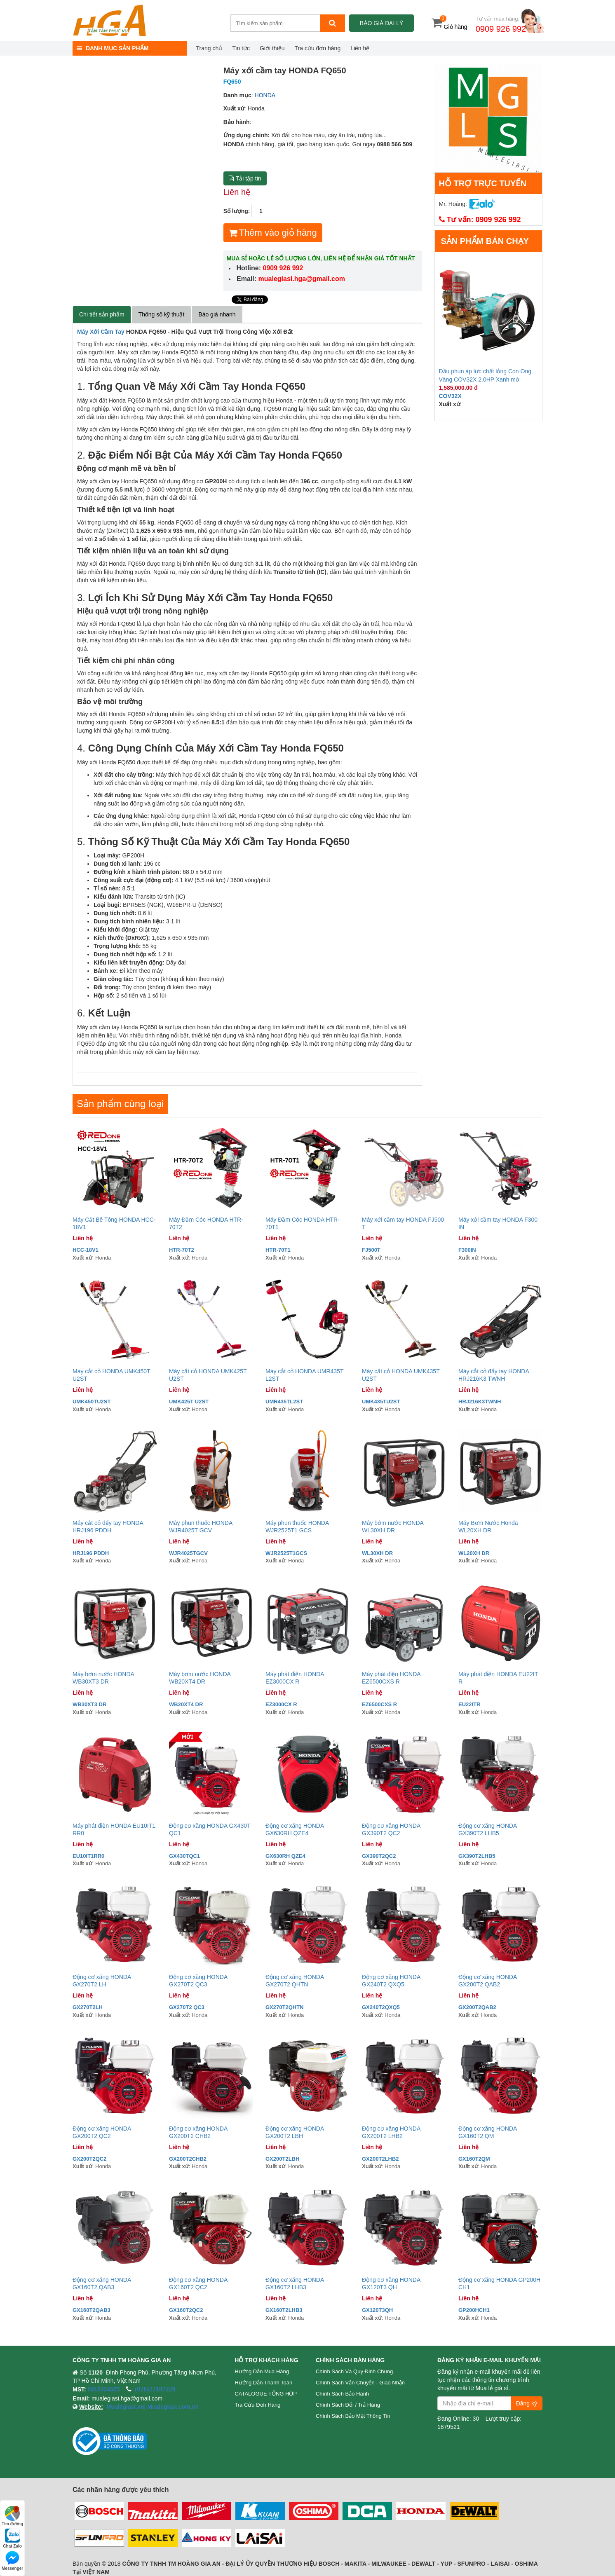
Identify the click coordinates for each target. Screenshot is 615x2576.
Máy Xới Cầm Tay (100, 331)
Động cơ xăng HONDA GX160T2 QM (487, 2132)
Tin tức (241, 48)
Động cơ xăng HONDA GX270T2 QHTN (294, 1981)
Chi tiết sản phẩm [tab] (101, 314)
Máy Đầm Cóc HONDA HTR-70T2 (206, 1223)
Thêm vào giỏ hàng (273, 232)
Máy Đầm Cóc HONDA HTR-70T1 (302, 1223)
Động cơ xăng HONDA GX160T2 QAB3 (102, 2283)
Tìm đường (12, 2516)
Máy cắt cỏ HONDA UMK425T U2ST (207, 1375)
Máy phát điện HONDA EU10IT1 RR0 (114, 1829)
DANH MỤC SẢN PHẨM (112, 48)
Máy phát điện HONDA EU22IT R (498, 1678)
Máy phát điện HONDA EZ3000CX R (294, 1678)
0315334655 (104, 2389)
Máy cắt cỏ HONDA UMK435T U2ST (400, 1375)
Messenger (12, 2560)
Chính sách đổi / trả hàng (348, 2405)
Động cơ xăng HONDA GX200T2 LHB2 (391, 2132)
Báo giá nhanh (216, 314)
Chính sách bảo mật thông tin (353, 2416)
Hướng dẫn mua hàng (262, 2371)
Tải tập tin (245, 178)
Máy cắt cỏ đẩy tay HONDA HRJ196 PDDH (108, 1527)
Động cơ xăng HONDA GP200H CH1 (499, 2283)
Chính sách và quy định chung (354, 2371)
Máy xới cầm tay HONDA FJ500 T (403, 1223)
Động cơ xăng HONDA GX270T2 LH (102, 1981)
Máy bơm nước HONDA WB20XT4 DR (199, 1678)
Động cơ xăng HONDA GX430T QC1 (209, 1829)
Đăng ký (526, 2403)
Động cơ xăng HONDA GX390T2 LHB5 (487, 1829)
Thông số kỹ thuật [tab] (161, 314)
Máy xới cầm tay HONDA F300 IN (498, 1223)
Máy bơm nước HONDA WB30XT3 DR (103, 1678)
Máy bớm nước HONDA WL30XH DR (392, 1527)
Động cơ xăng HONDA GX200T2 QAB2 (487, 1981)
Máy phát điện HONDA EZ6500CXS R (391, 1678)
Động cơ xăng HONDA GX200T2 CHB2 (198, 2132)
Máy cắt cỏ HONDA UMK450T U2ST (111, 1375)
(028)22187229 (155, 2389)
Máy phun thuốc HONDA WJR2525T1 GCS (297, 1527)
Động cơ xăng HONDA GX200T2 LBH (294, 2132)
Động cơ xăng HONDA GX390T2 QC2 (391, 1829)
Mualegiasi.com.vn (172, 2406)
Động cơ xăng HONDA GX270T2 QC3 (198, 1981)
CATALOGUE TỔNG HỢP (266, 2394)
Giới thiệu (272, 48)
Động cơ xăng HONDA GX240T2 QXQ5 (391, 1981)
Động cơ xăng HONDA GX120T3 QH (391, 2283)
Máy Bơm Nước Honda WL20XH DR (488, 1527)
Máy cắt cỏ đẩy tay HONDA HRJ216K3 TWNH (493, 1375)
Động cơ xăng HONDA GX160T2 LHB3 (294, 2283)
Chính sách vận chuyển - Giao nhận (360, 2382)
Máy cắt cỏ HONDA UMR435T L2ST (304, 1375)
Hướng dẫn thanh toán (263, 2382)
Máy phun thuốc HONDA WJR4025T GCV (200, 1527)
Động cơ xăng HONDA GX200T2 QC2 (102, 2132)
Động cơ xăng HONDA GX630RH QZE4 (294, 1829)
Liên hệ (359, 48)
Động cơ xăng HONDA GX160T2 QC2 (198, 2283)
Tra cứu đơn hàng (318, 48)
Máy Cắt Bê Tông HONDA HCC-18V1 (114, 1223)
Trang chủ (209, 48)
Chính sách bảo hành (342, 2394)
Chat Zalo (12, 2538)
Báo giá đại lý (381, 23)
